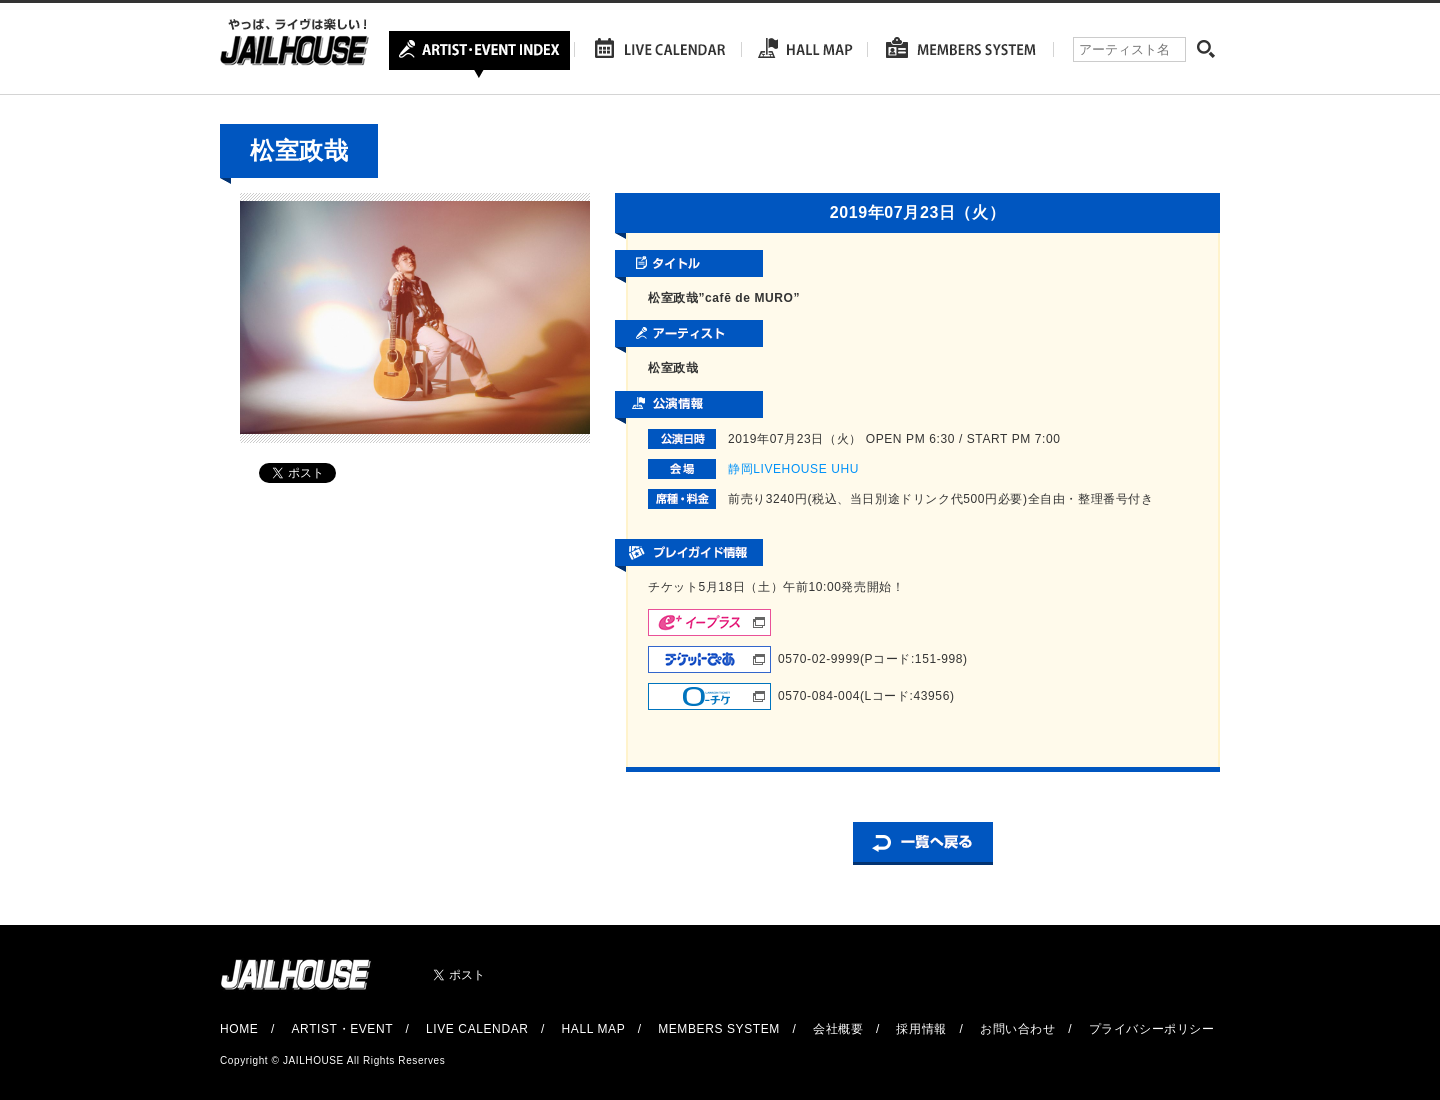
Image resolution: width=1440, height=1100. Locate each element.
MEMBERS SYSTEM (719, 1029)
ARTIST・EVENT (341, 1029)
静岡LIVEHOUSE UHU (793, 469)
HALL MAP (594, 1029)
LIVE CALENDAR (477, 1029)
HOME (239, 1029)
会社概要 (838, 1029)
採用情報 (921, 1029)
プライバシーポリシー (1152, 1029)
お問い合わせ (1018, 1029)
